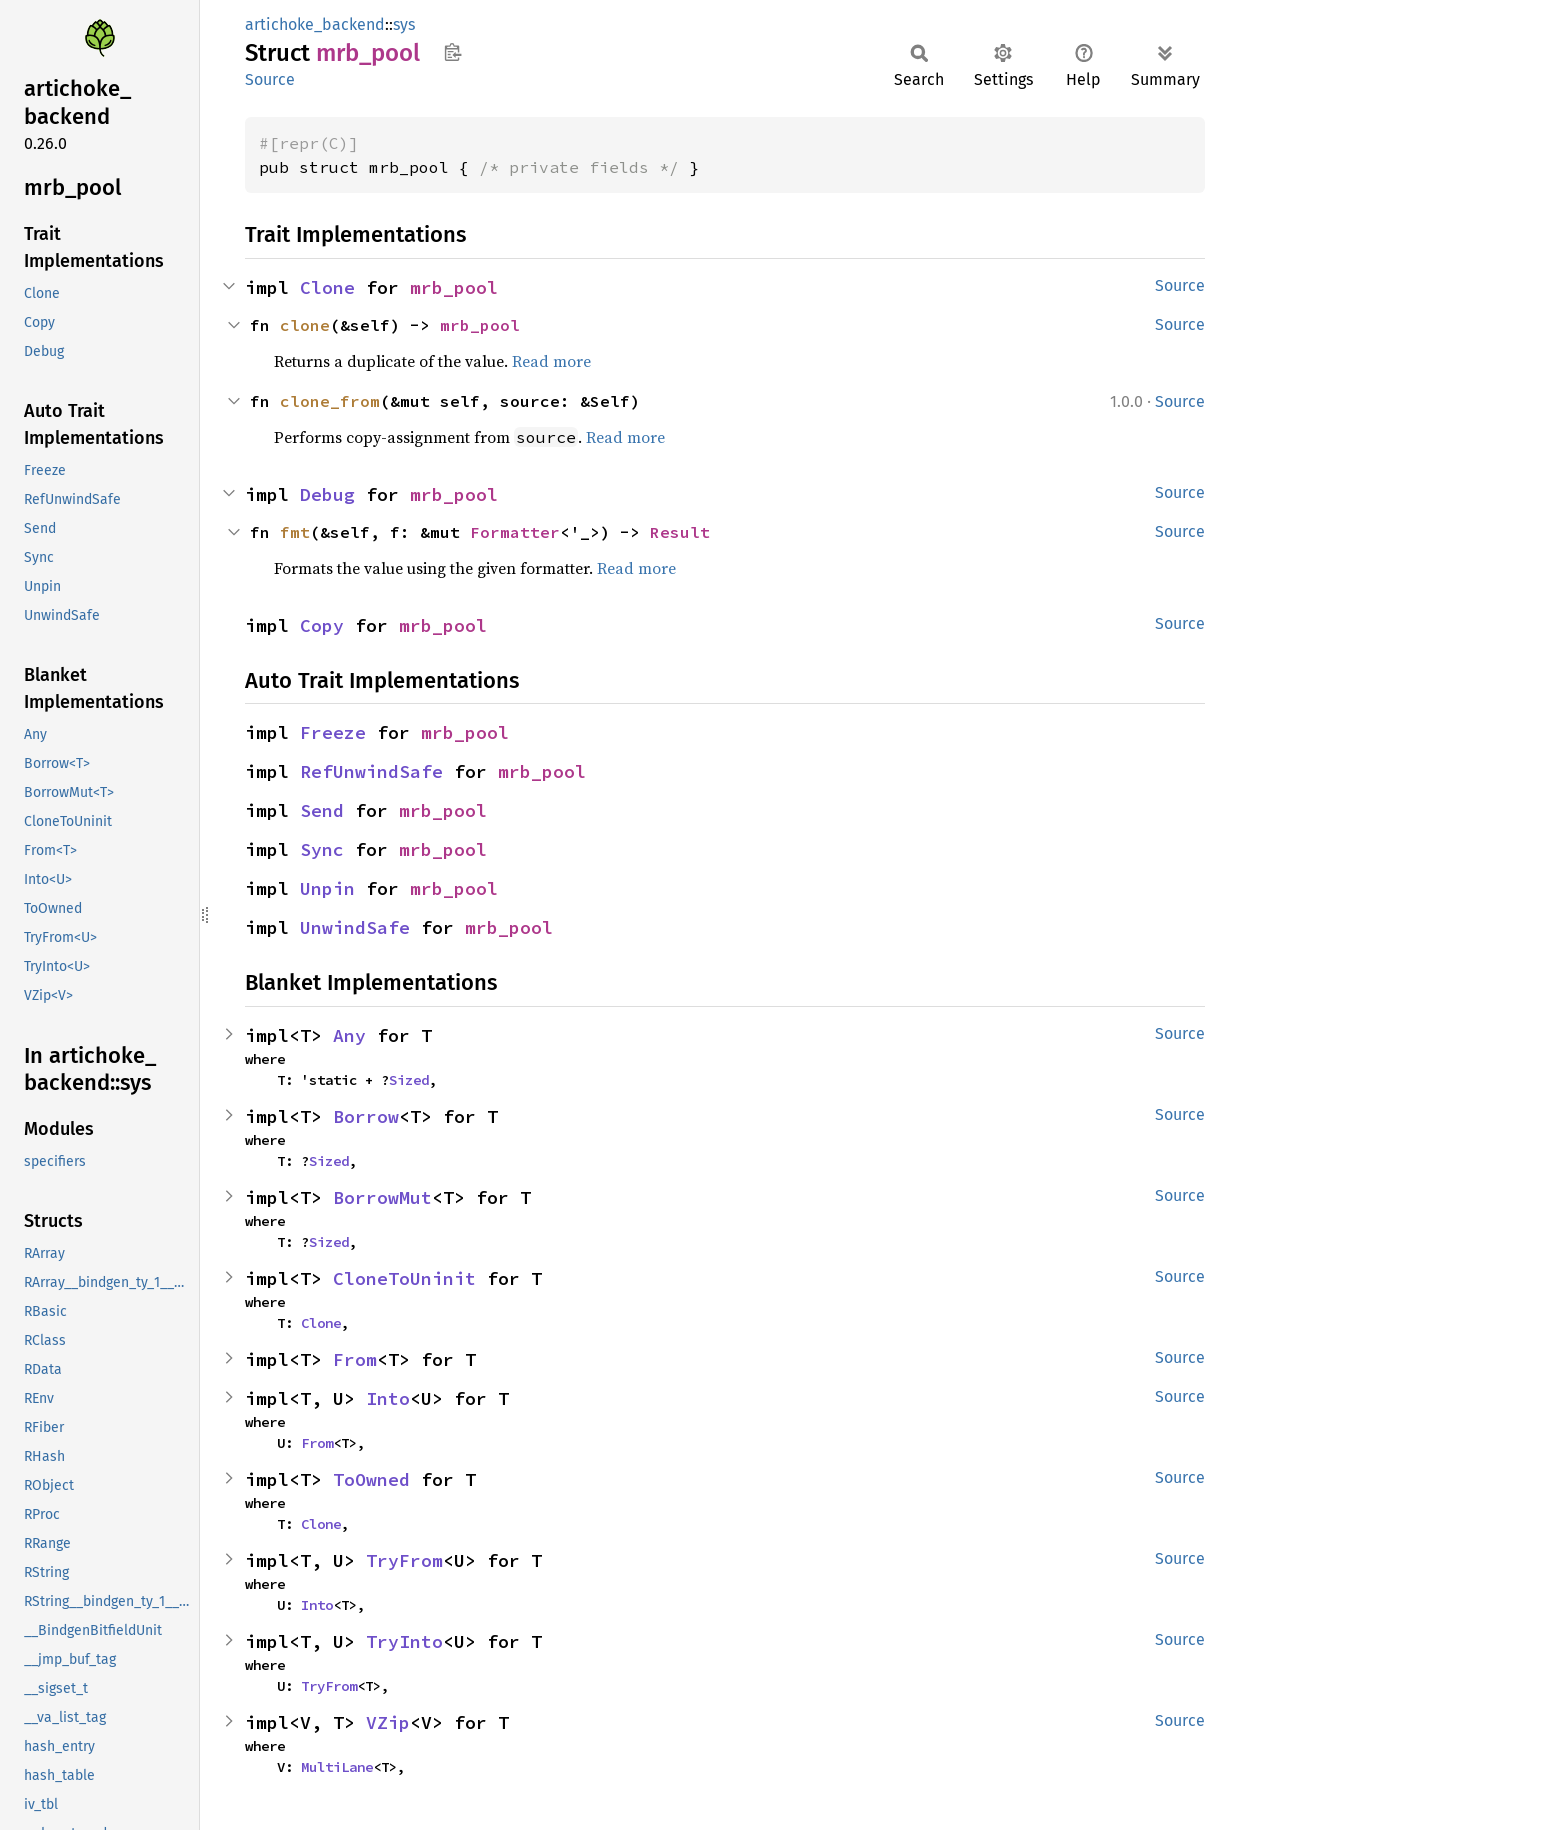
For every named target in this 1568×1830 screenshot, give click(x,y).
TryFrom (404, 1560)
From (355, 1359)
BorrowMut (382, 1197)
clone (305, 325)
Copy (322, 625)
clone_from (330, 401)
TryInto (404, 1641)
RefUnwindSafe (371, 771)
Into (388, 1398)
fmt (295, 532)
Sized (409, 1080)
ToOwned (371, 1479)
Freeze (333, 732)
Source (270, 79)
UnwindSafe (355, 927)
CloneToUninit (404, 1278)
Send (322, 810)
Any (349, 1035)
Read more (551, 361)
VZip (388, 1722)
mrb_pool (454, 287)
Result (680, 532)
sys (404, 24)
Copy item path (452, 52)
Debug (327, 494)
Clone (327, 287)
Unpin (327, 888)
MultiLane (337, 1767)
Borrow (366, 1116)
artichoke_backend (315, 24)
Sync (322, 849)
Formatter (515, 532)
